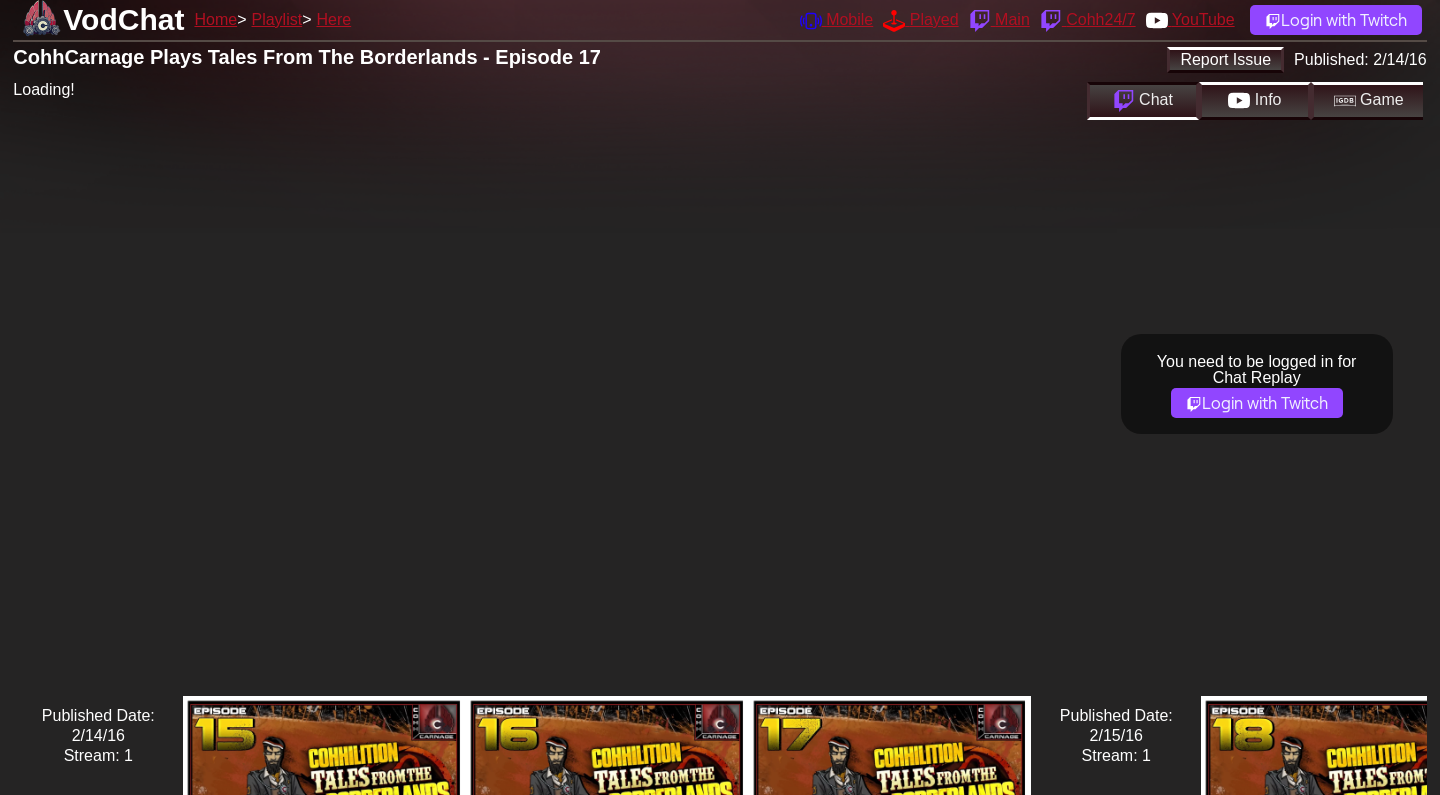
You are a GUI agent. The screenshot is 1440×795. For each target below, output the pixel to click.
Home (215, 19)
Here (334, 19)
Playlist (276, 19)
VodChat (123, 19)
